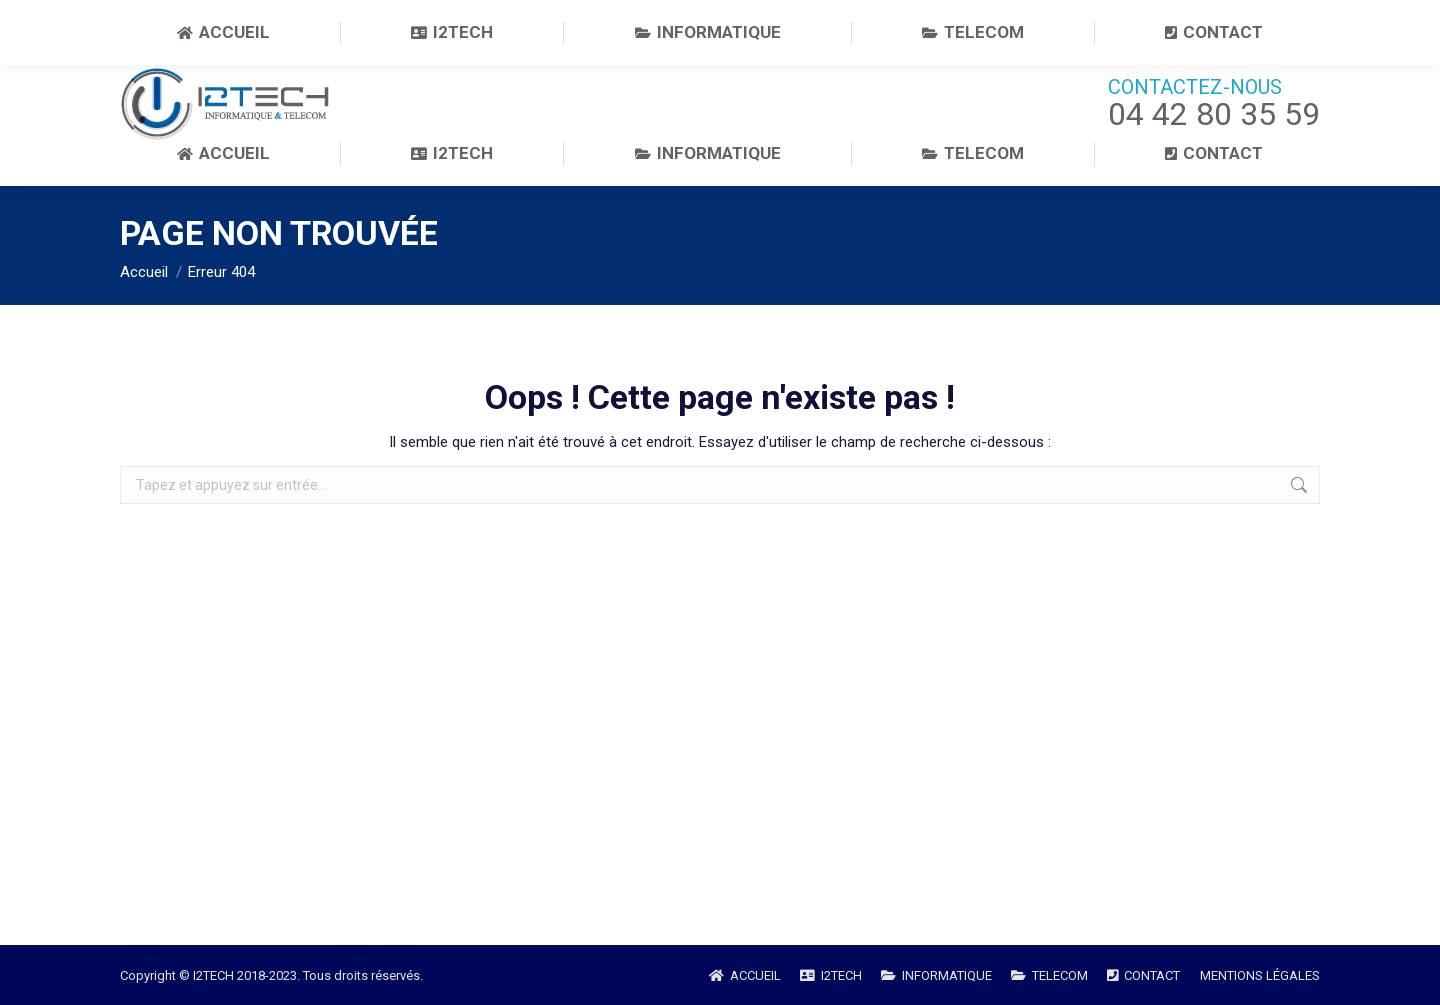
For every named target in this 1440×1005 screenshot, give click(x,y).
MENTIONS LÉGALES (1260, 975)
